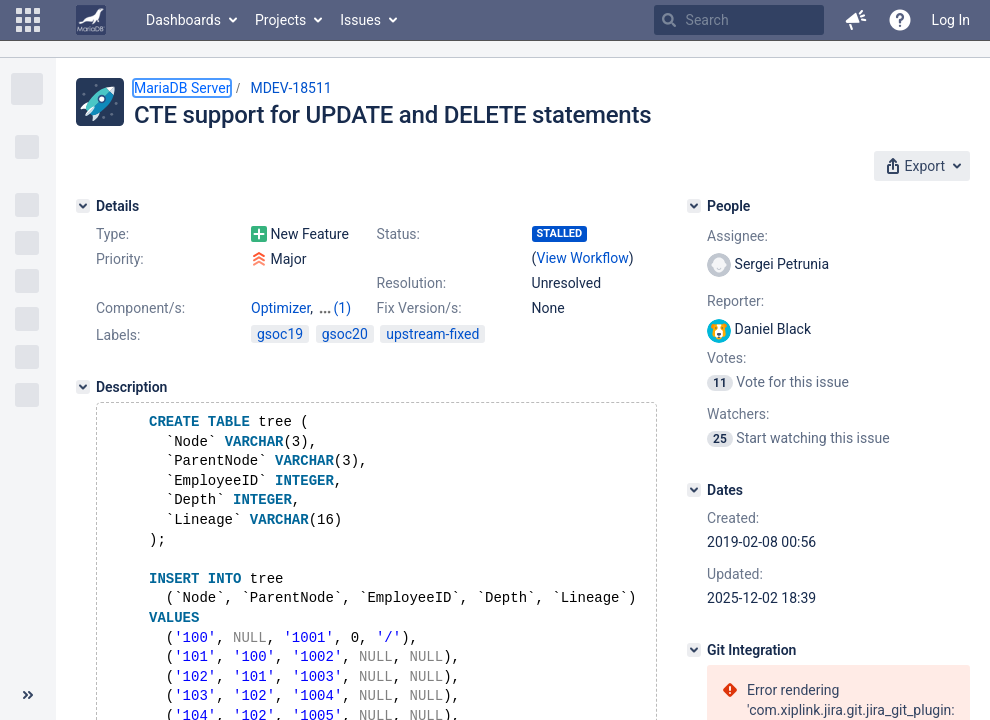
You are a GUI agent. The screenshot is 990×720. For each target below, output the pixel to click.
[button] (28, 20)
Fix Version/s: (419, 308)
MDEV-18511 (290, 88)
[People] (694, 206)
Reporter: (735, 301)
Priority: (120, 259)
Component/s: (140, 308)
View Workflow (583, 258)
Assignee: (737, 236)
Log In (951, 20)
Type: (112, 234)
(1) (343, 308)
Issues (360, 20)
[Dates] (694, 490)
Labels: (118, 335)
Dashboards (183, 20)
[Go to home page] (91, 20)
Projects (280, 20)
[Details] (83, 206)
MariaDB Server (182, 88)
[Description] (83, 387)
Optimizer (280, 308)
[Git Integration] (694, 650)
